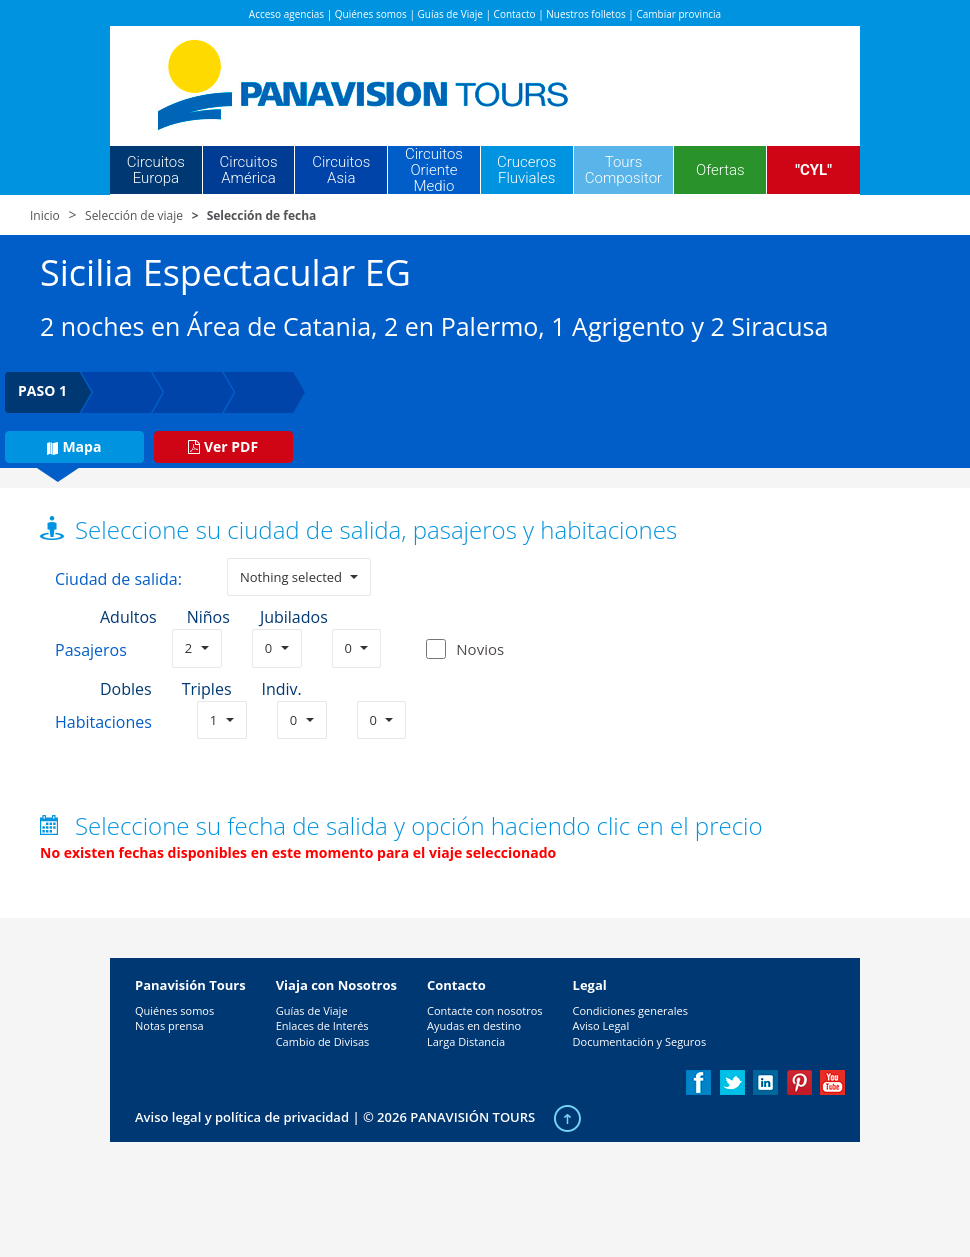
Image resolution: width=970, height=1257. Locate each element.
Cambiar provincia (678, 14)
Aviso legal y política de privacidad (242, 1117)
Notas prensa (169, 1025)
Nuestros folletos (585, 14)
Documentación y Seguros (640, 1041)
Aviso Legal (601, 1025)
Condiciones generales (630, 1010)
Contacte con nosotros (485, 1010)
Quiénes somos (371, 14)
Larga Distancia (466, 1041)
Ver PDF (223, 446)
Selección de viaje (134, 215)
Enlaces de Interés (322, 1025)
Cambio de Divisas (323, 1041)
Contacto (515, 14)
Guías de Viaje (450, 14)
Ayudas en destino (474, 1025)
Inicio (45, 215)
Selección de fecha (262, 215)
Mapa (74, 446)
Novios (480, 649)
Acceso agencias (286, 14)
